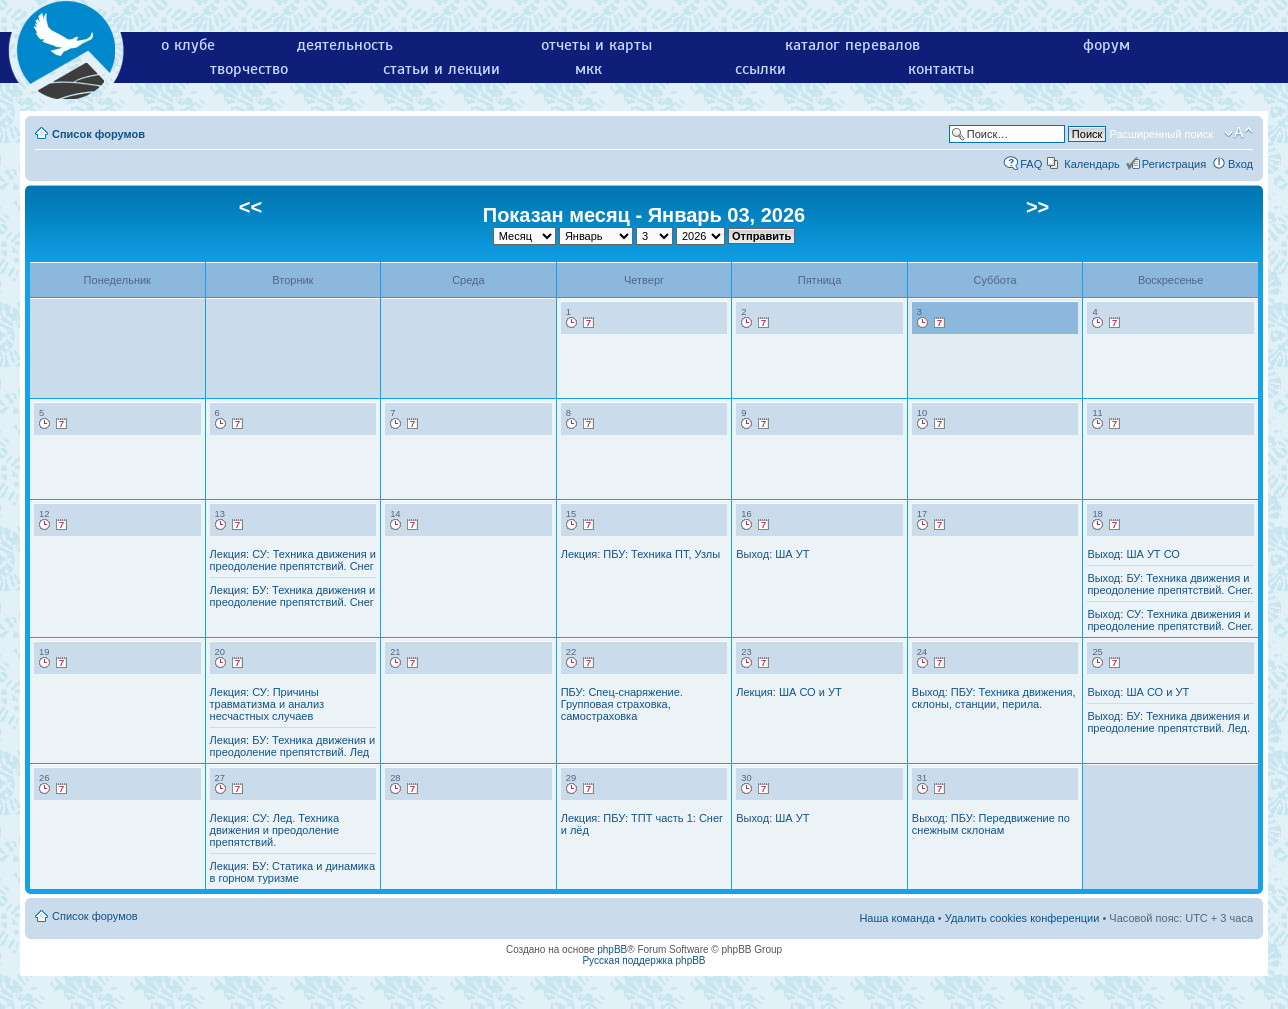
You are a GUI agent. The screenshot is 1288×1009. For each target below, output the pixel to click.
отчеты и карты (596, 45)
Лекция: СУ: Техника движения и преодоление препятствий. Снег (293, 560)
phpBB (612, 949)
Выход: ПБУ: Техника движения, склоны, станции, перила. (994, 698)
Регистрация (1174, 164)
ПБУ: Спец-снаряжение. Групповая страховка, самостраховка (622, 704)
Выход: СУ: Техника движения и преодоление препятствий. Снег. (1170, 620)
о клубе (188, 45)
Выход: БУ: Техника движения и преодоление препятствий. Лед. (1168, 722)
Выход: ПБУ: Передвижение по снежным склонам (991, 824)
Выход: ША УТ (772, 554)
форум (1106, 45)
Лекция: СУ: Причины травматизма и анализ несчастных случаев (267, 704)
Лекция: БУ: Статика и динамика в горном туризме (292, 872)
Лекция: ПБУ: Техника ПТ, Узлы (640, 554)
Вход (1240, 164)
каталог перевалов (852, 45)
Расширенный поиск (1161, 134)
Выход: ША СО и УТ (1138, 692)
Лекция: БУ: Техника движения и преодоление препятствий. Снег (293, 596)
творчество (249, 69)
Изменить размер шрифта (1238, 133)
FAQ (1031, 164)
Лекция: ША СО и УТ (788, 692)
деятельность (345, 45)
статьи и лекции (441, 69)
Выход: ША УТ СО (1133, 554)
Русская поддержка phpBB (643, 960)
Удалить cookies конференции (1022, 918)
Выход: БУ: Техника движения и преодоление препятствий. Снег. (1170, 584)
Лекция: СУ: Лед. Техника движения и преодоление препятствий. (275, 830)
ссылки (760, 69)
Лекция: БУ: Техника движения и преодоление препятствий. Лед (293, 746)
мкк (588, 69)
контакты (941, 69)
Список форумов (98, 134)
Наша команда (896, 918)
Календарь (1092, 164)
